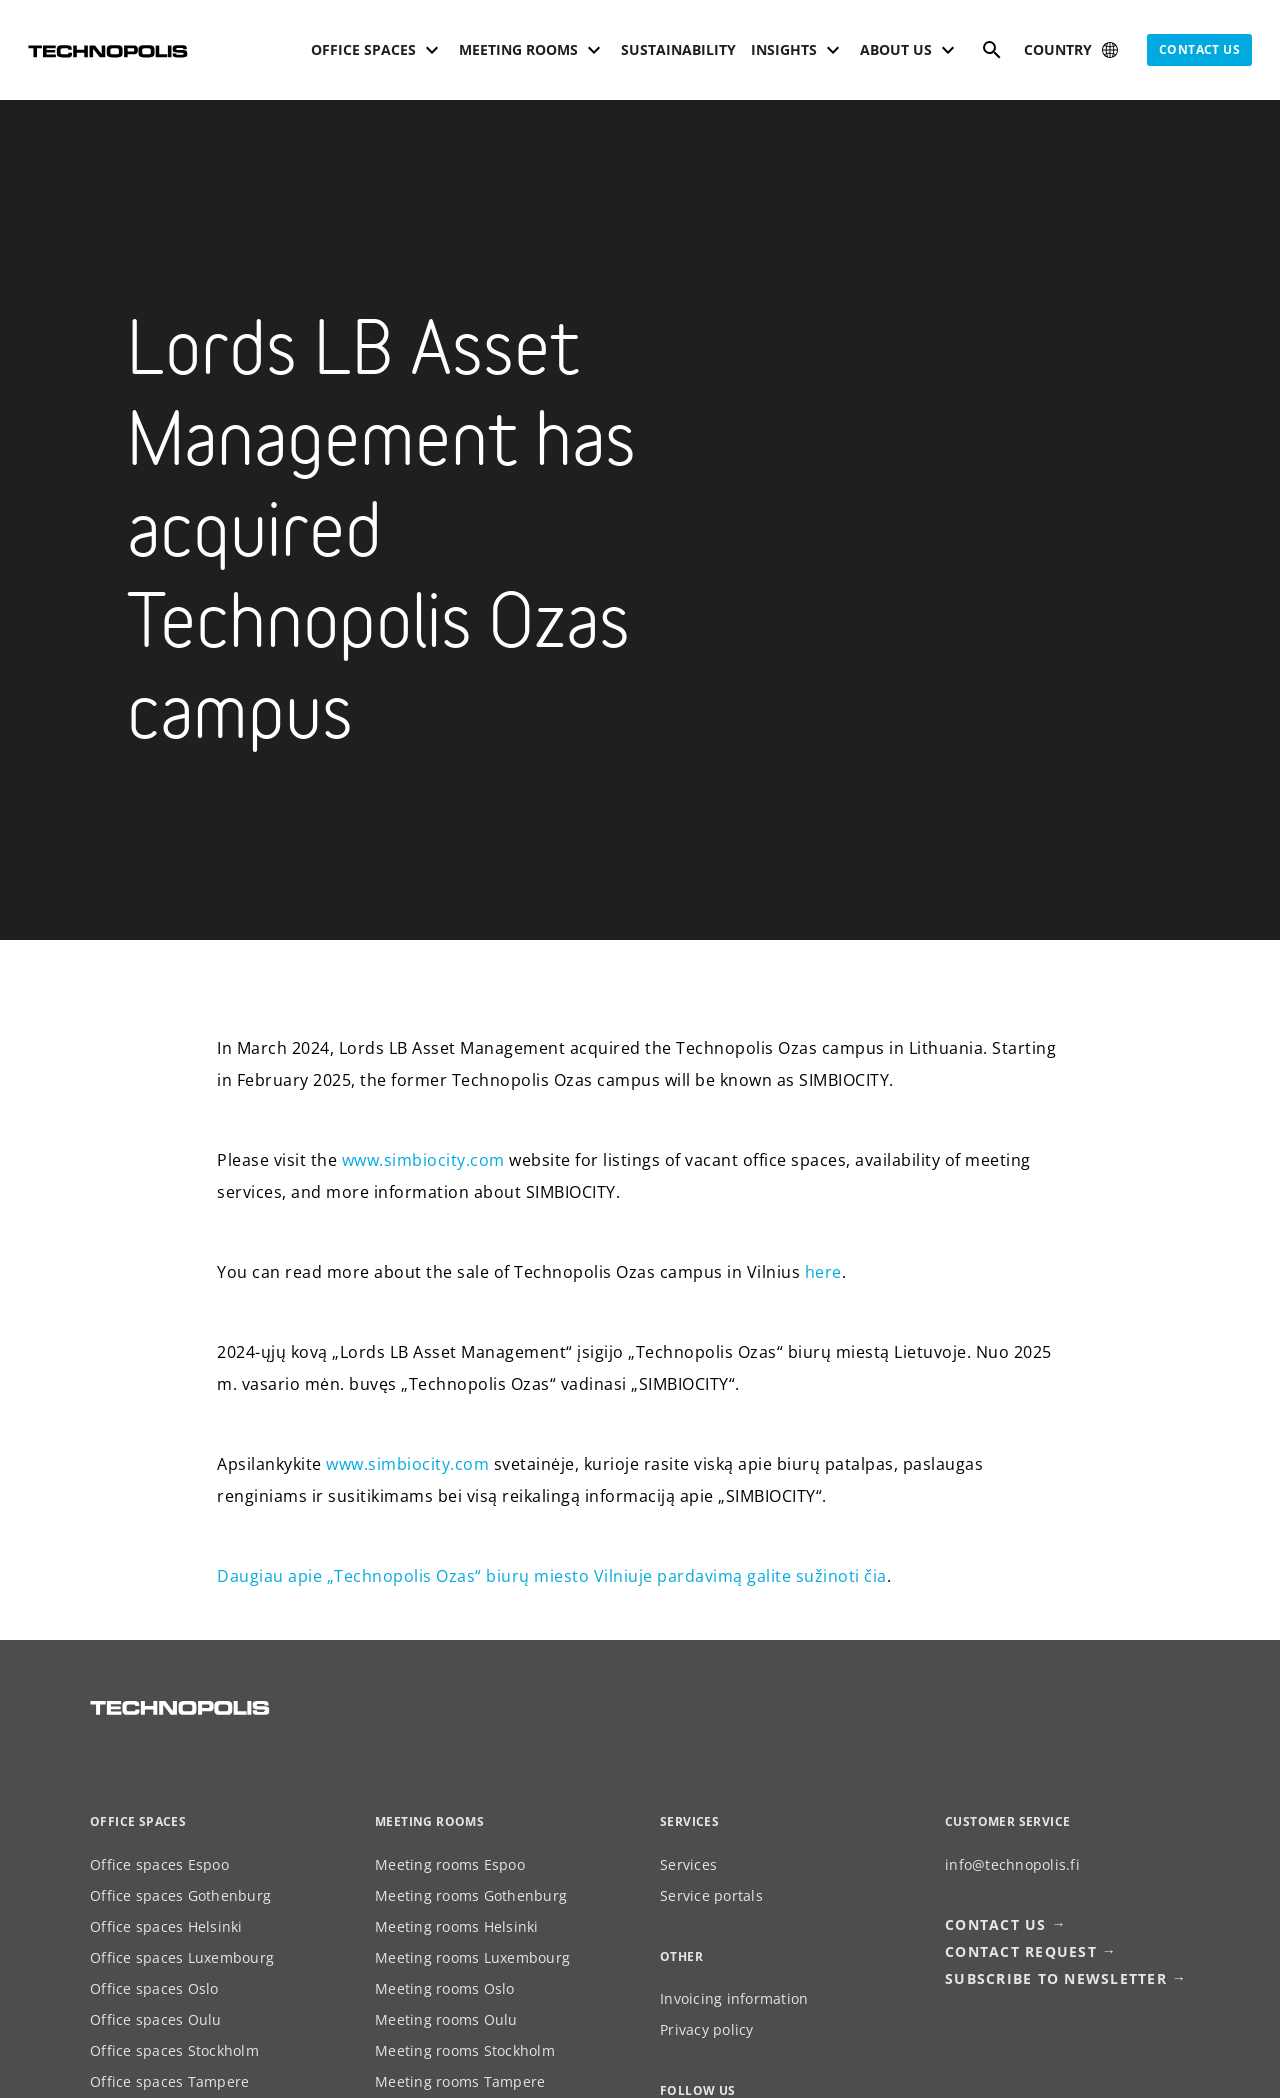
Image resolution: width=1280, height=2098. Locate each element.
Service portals (711, 1895)
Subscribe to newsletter (1056, 1978)
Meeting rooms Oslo (445, 1988)
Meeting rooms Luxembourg (472, 1957)
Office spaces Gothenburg (180, 1895)
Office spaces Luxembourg (182, 1957)
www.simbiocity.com (423, 1160)
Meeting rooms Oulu (446, 2019)
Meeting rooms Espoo (450, 1864)
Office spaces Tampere (169, 2081)
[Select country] (1073, 50)
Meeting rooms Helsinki (457, 1926)
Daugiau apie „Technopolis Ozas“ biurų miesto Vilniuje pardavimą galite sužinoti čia (552, 1576)
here (823, 1272)
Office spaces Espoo (159, 1864)
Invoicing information (734, 1998)
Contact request (1021, 1951)
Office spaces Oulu (156, 2019)
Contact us (1199, 49)
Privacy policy (707, 2029)
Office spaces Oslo (154, 1988)
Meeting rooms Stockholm (465, 2050)
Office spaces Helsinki (166, 1926)
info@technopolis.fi (1012, 1864)
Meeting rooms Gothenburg (471, 1895)
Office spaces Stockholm (174, 2050)
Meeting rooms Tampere (460, 2081)
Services (688, 1864)
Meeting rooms (429, 1821)
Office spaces (138, 1821)
